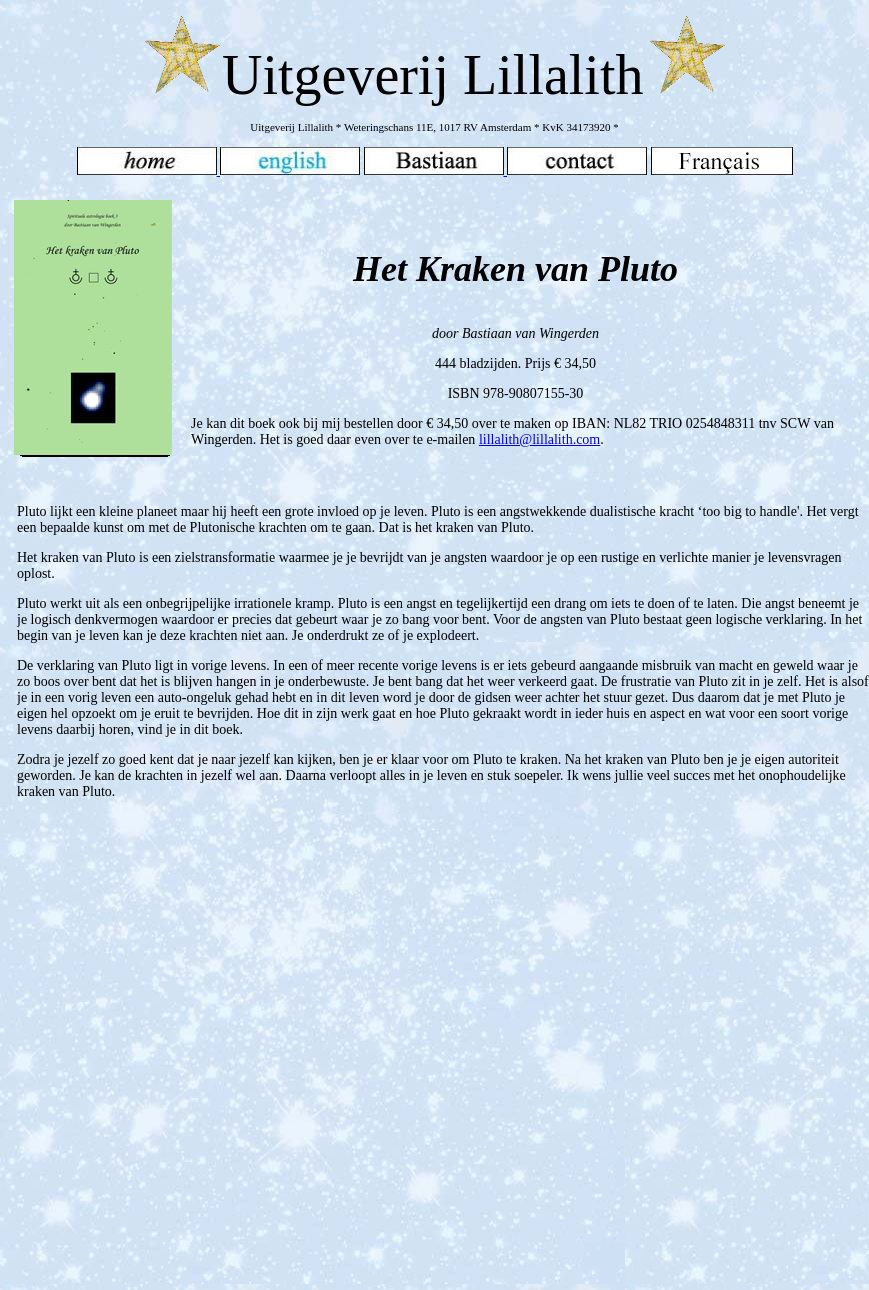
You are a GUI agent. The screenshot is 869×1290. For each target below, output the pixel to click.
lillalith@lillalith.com (539, 439)
